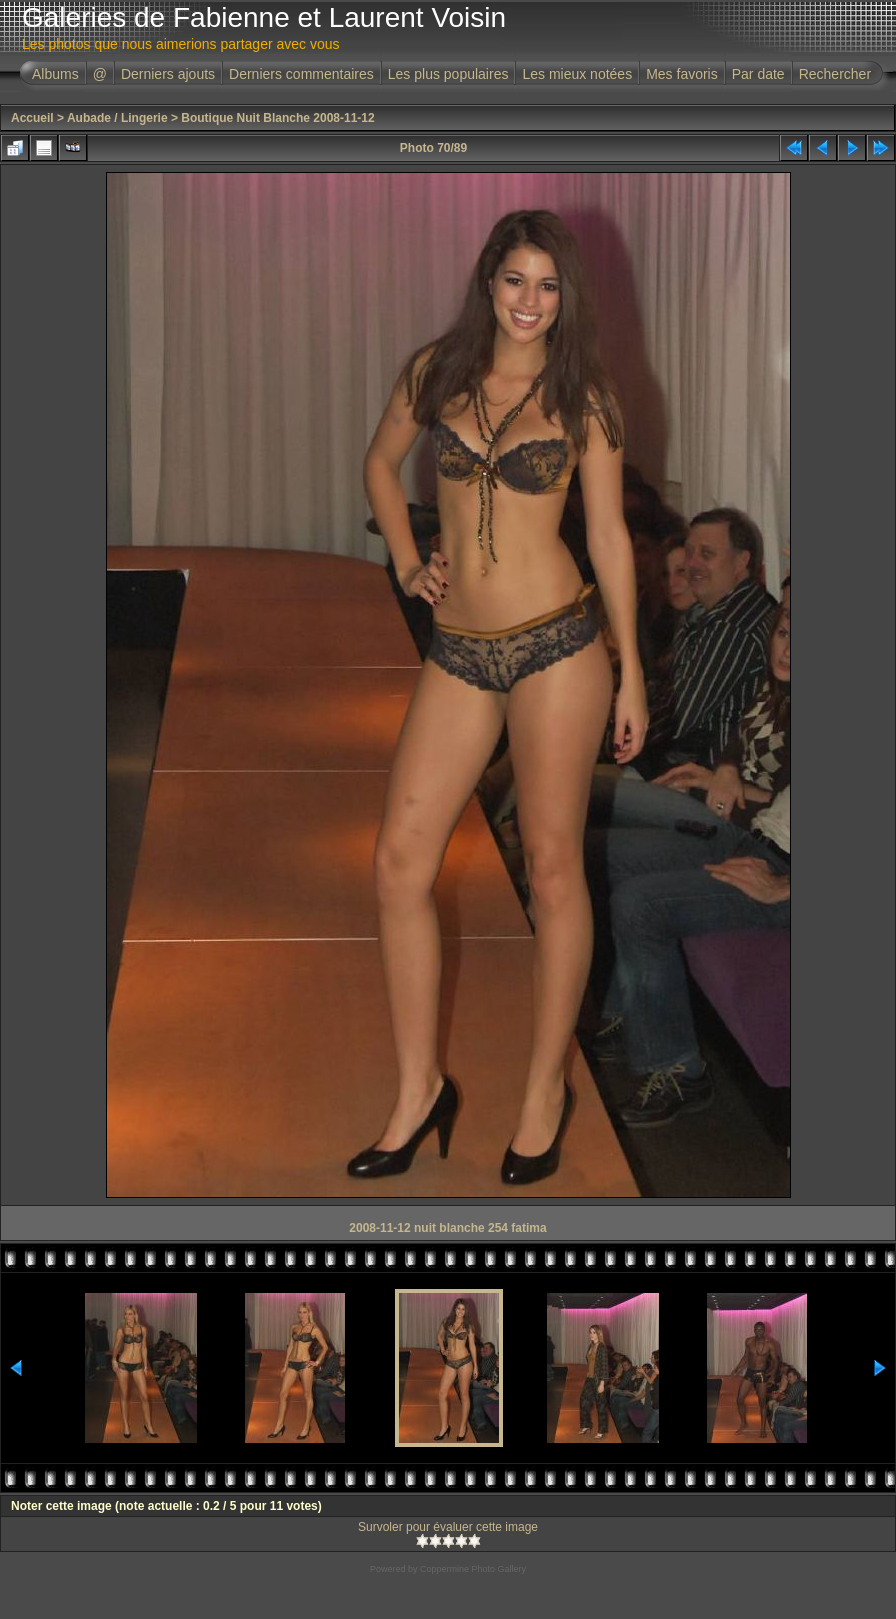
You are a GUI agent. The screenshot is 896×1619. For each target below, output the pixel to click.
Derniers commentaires (301, 74)
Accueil (32, 118)
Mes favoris (682, 74)
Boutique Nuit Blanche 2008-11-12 (277, 118)
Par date (758, 74)
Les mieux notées (577, 74)
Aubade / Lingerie (117, 118)
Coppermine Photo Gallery (473, 1569)
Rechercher (835, 74)
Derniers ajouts (168, 74)
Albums (55, 74)
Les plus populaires (448, 74)
